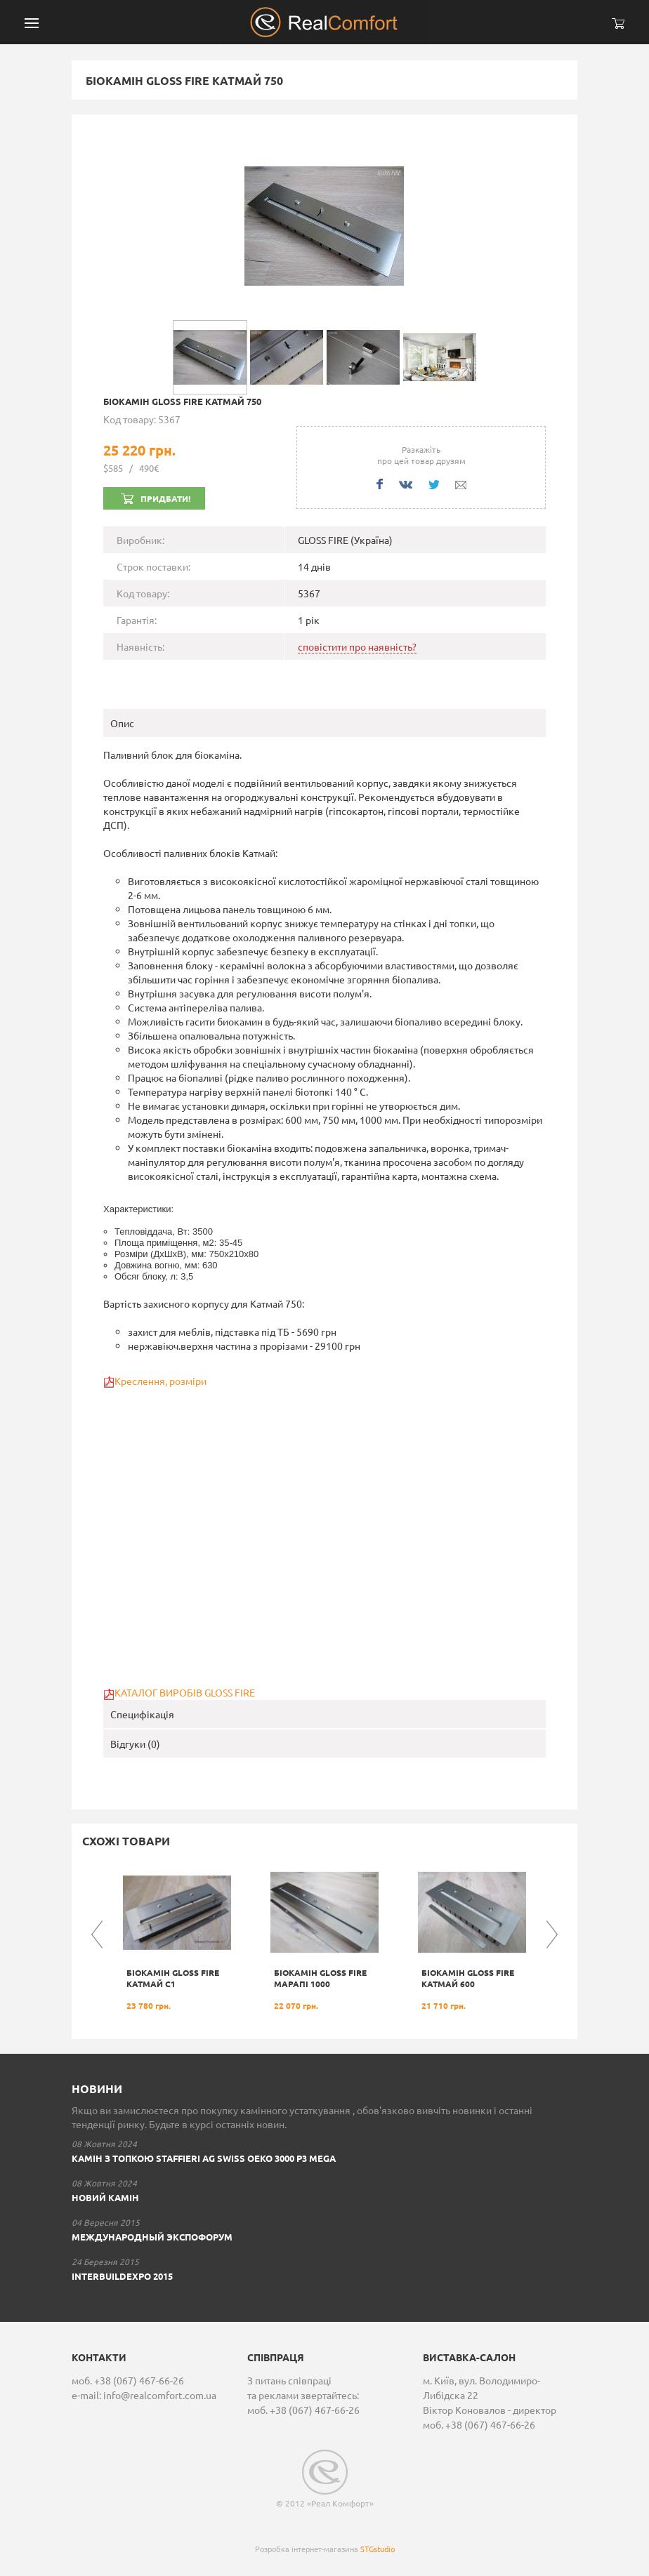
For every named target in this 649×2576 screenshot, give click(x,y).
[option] (177, 1935)
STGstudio (377, 2548)
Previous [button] (97, 1934)
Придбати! (165, 498)
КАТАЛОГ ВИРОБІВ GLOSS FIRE (184, 1692)
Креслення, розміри (160, 1380)
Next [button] (552, 1934)
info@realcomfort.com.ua (159, 2395)
